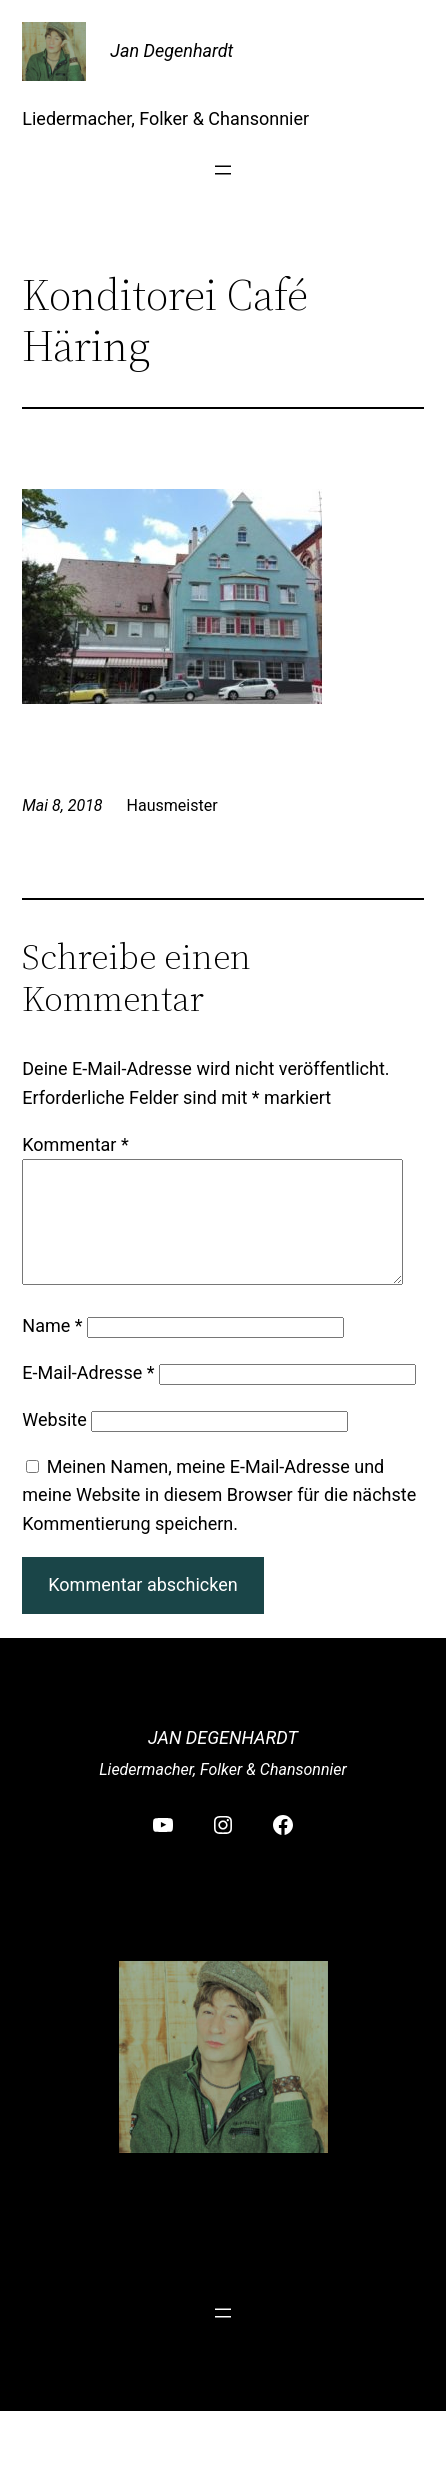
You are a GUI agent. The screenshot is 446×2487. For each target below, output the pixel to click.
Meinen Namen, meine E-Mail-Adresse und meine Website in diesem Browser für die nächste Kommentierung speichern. (219, 1519)
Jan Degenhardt (171, 50)
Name (52, 1349)
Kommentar (75, 1144)
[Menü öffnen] (223, 170)
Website (54, 1443)
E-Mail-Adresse (88, 1396)
